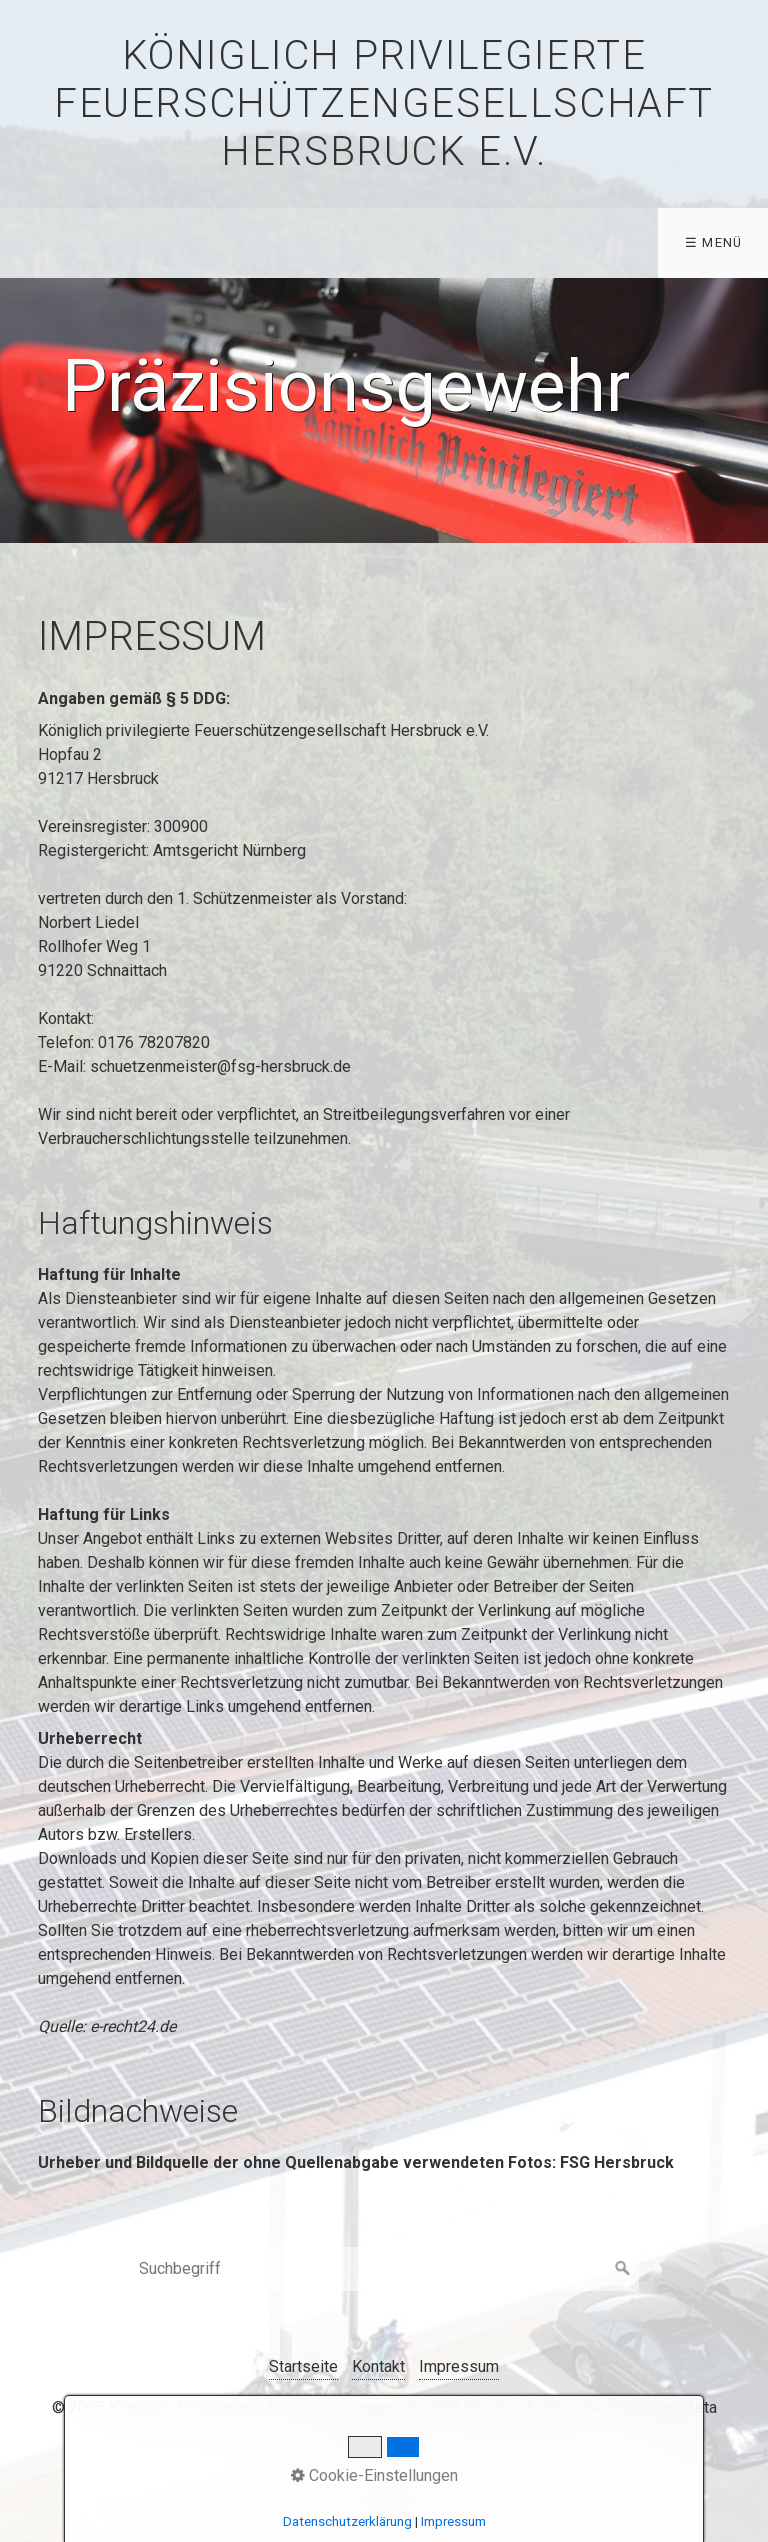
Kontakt (378, 2366)
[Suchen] (623, 2269)
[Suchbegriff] (384, 2269)
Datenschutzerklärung (347, 2521)
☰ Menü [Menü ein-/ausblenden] (714, 242)
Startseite (303, 2366)
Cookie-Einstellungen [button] (374, 2475)
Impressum (459, 2366)
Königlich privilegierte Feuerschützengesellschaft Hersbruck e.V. (384, 103)
